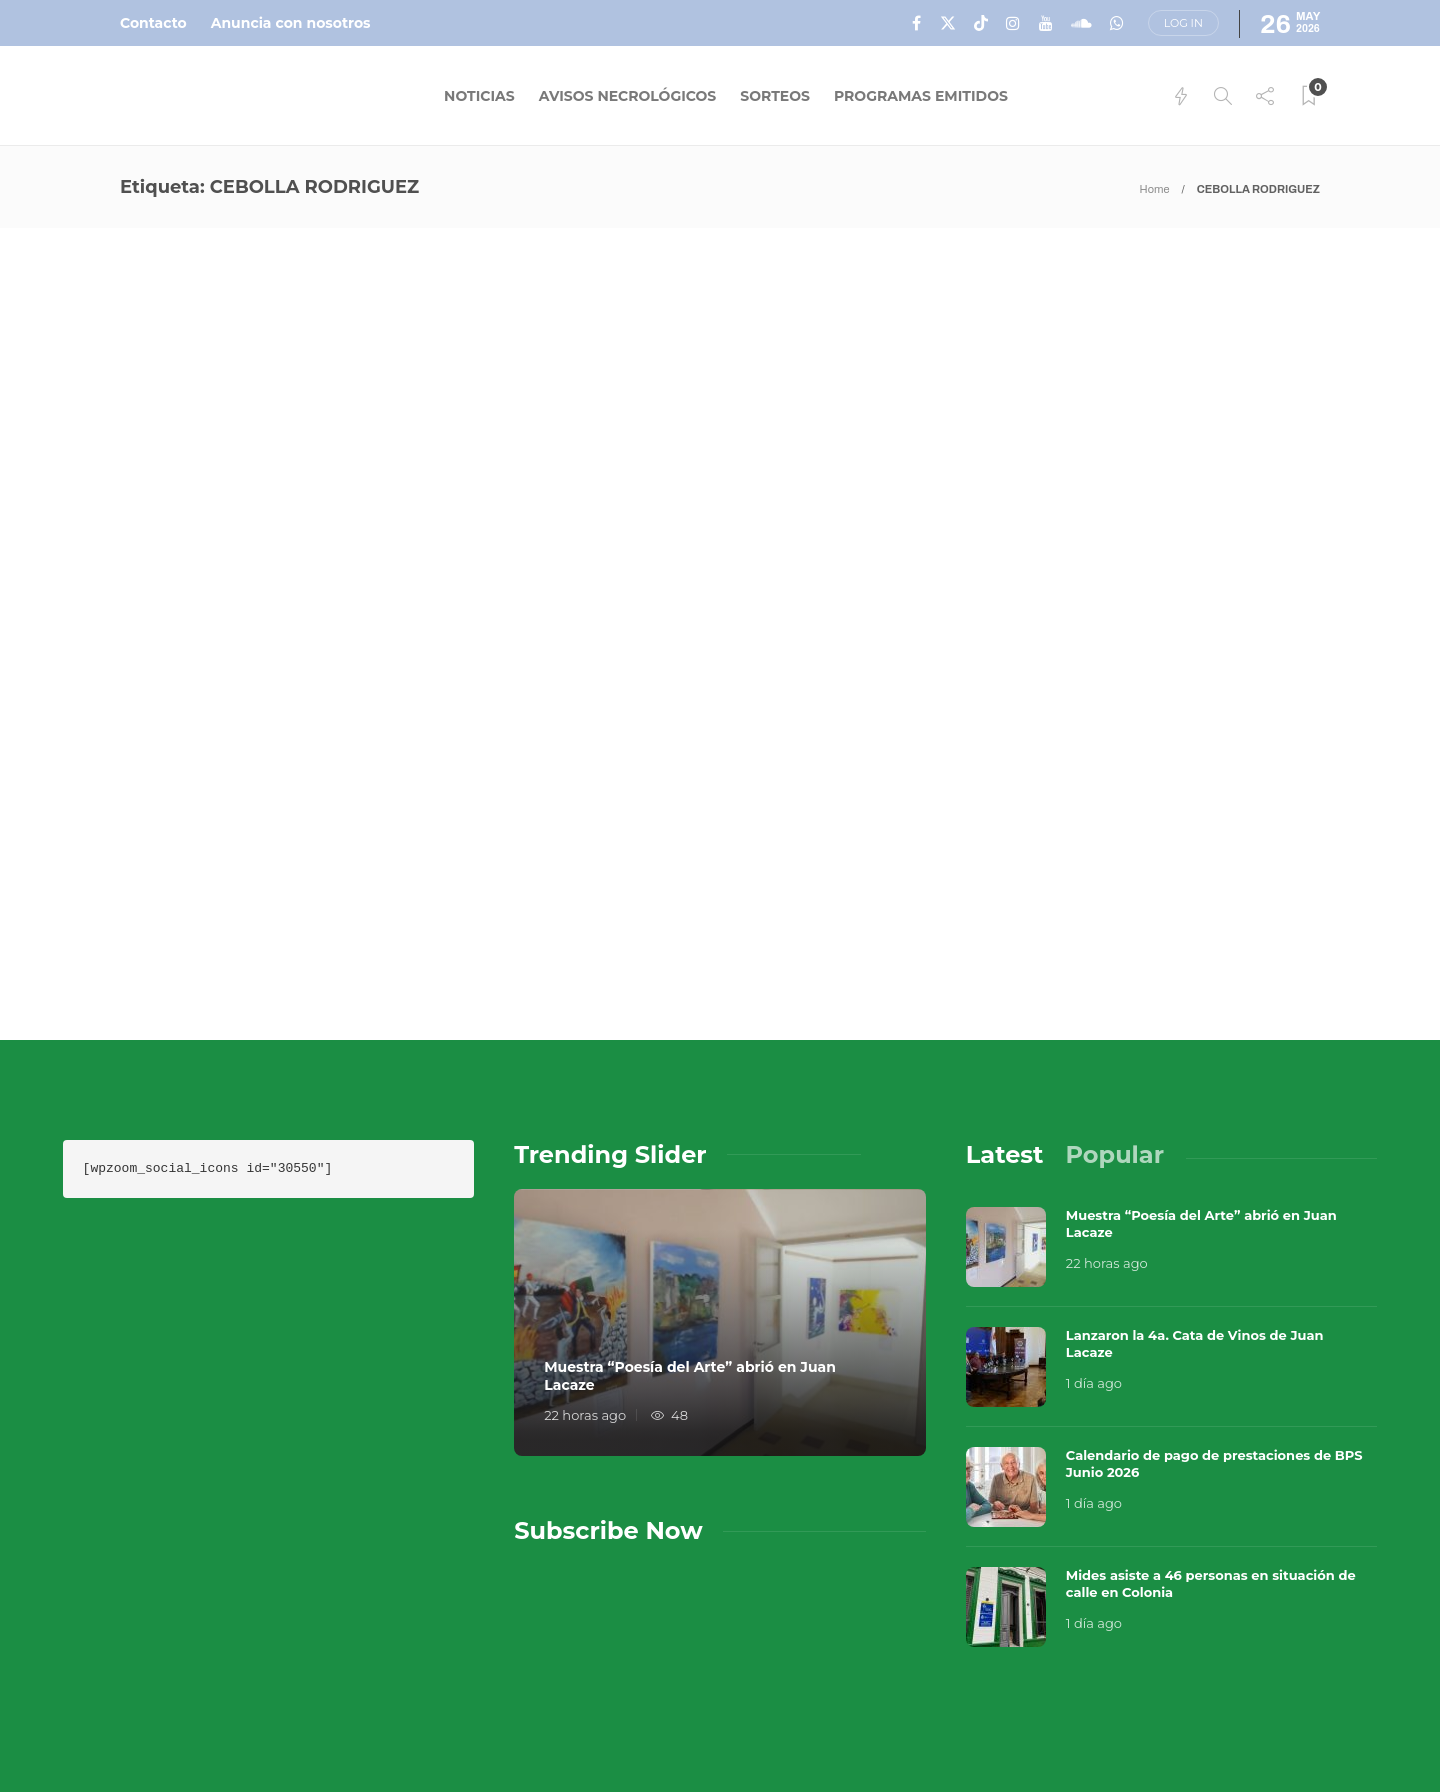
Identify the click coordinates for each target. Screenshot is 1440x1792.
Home (1155, 189)
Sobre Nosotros (919, 1692)
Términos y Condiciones (1219, 1692)
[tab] (1005, 988)
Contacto (153, 23)
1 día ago (1094, 1217)
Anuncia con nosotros (291, 23)
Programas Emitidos (921, 96)
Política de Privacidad (946, 1732)
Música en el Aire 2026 (1154, 1662)
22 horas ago (585, 1249)
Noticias (479, 96)
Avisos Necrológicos (628, 96)
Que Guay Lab (1335, 1662)
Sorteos (775, 96)
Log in (1183, 23)
